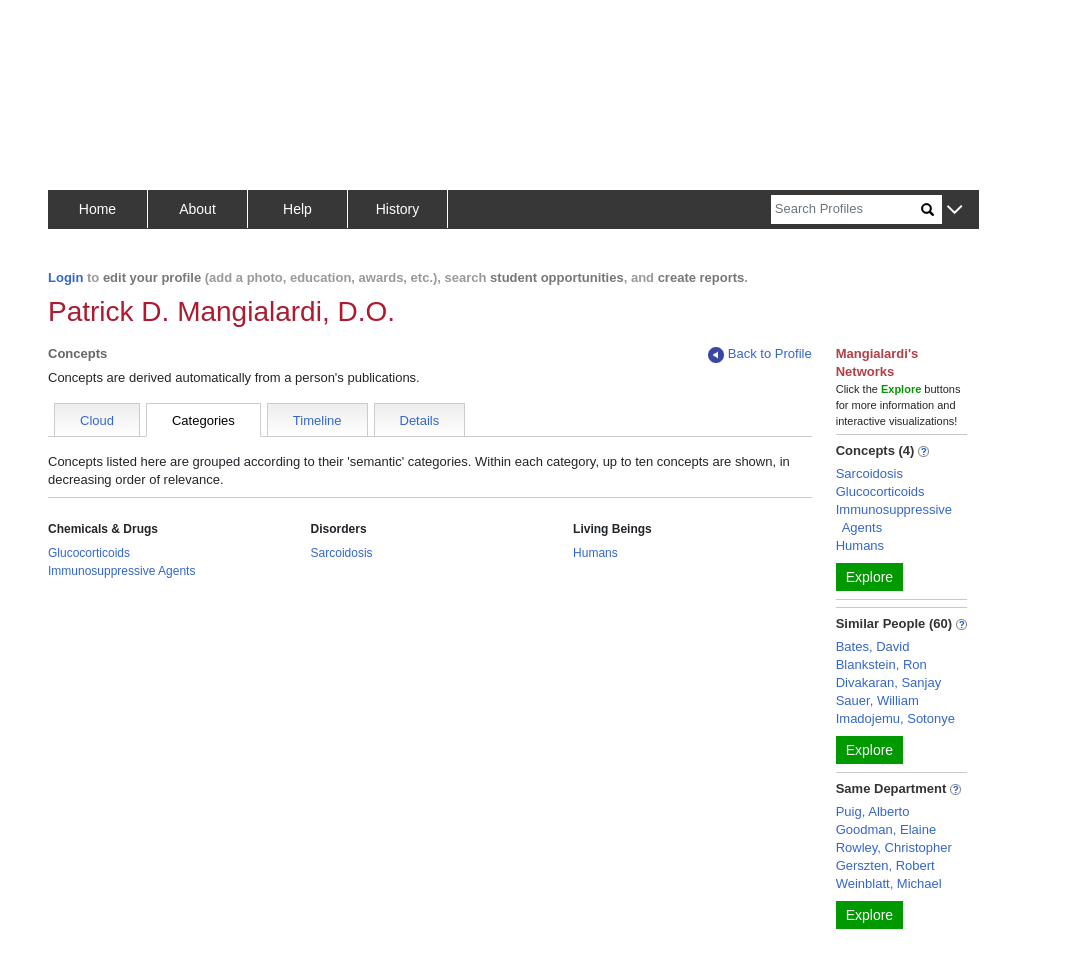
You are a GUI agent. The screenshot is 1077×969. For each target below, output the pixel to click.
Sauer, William (877, 700)
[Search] (846, 209)
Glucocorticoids (89, 553)
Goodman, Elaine (886, 829)
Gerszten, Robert (885, 865)
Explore (869, 577)
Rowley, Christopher (894, 847)
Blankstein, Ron (881, 664)
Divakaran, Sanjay (889, 682)
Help (297, 209)
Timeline (317, 420)
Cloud (97, 420)
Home (97, 209)
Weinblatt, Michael (889, 883)
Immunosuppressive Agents (121, 571)
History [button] (398, 209)
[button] (954, 210)
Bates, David (873, 646)
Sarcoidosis (342, 553)
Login (65, 277)
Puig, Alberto (873, 811)
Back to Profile (760, 354)
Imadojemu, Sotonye (895, 718)
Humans (595, 553)
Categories (203, 420)
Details (420, 420)
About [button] (197, 209)
